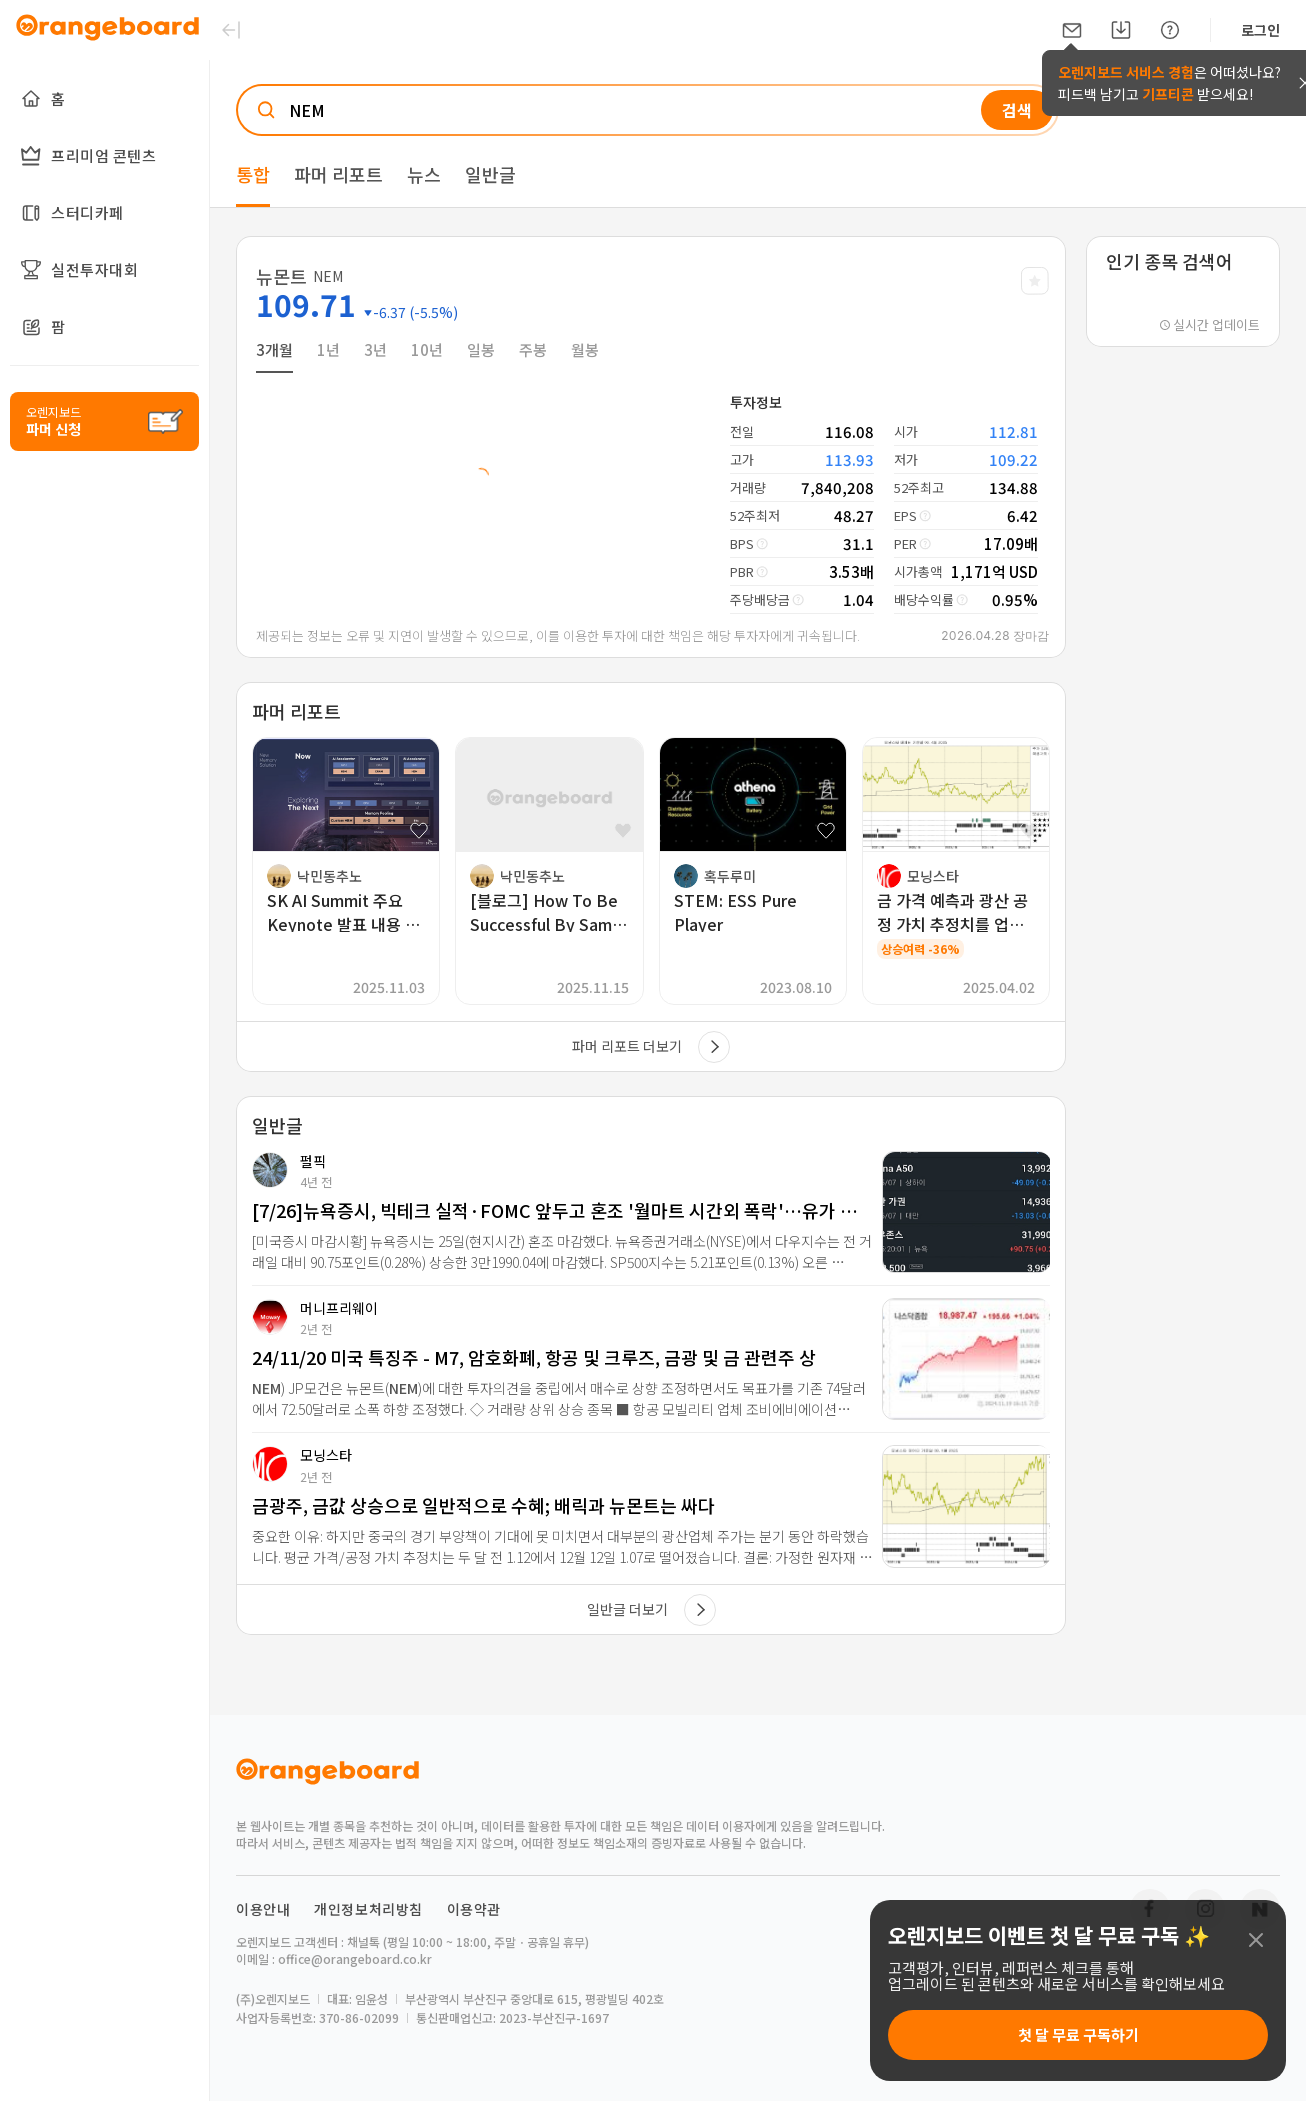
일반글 (490, 174)
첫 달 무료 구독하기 (1078, 2034)
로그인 (1260, 30)
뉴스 (424, 174)
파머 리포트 (338, 174)
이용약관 (474, 1909)
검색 (1017, 110)
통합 (253, 174)
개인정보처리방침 (368, 1909)
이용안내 (263, 1909)
